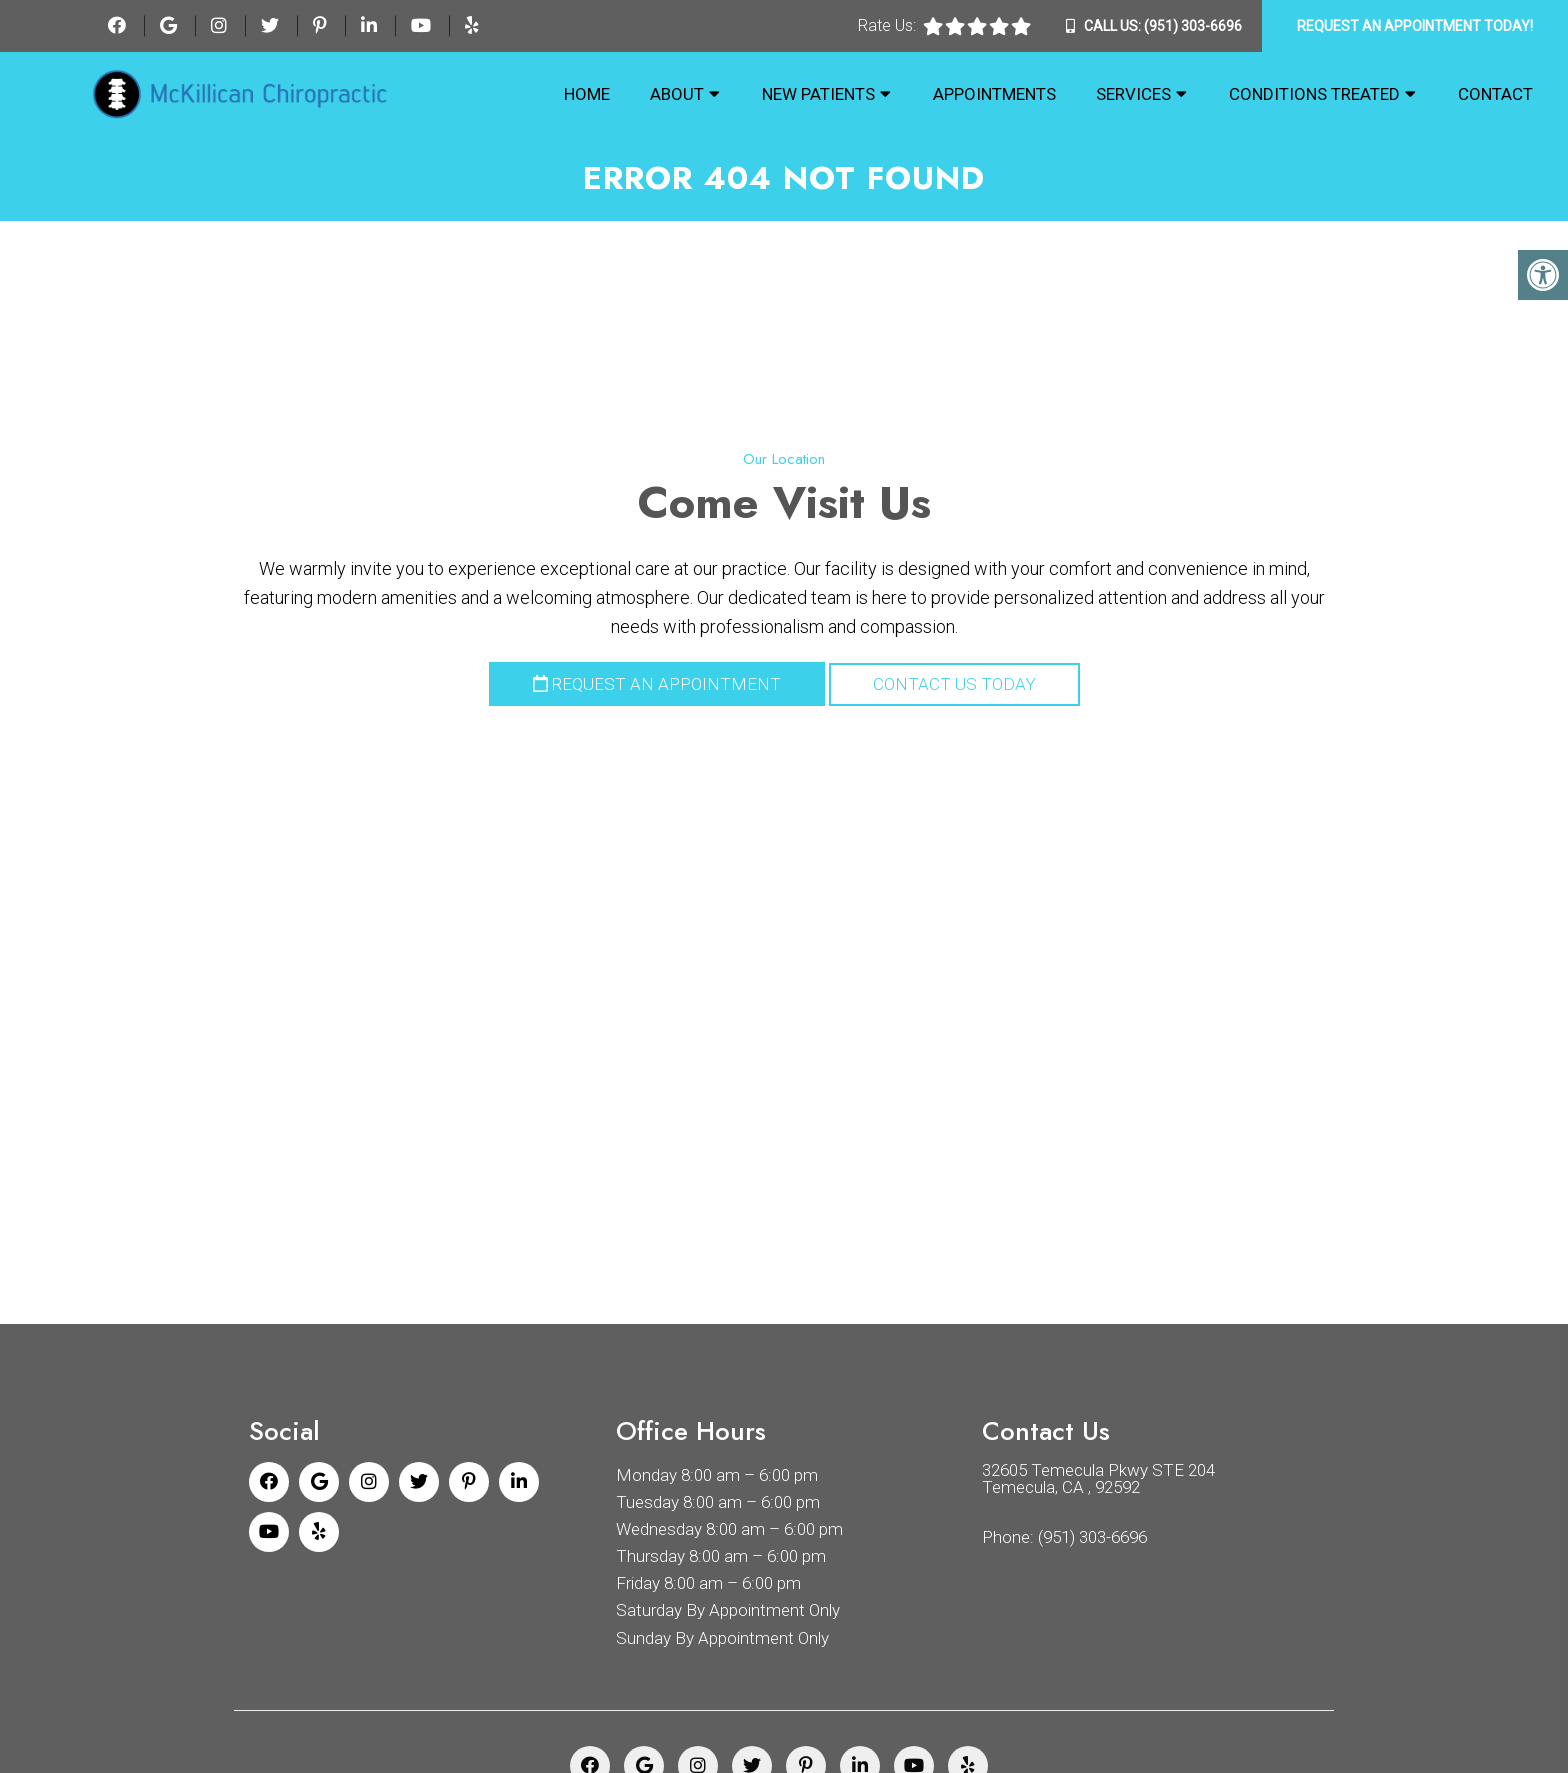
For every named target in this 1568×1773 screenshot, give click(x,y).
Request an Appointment (657, 684)
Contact (1495, 94)
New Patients (818, 94)
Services (1133, 94)
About (677, 94)
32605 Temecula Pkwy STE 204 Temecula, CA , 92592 (1098, 1479)
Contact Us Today (954, 684)
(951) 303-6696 (1193, 26)
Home (587, 94)
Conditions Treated (1314, 94)
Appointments (994, 94)
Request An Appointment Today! (1415, 26)
